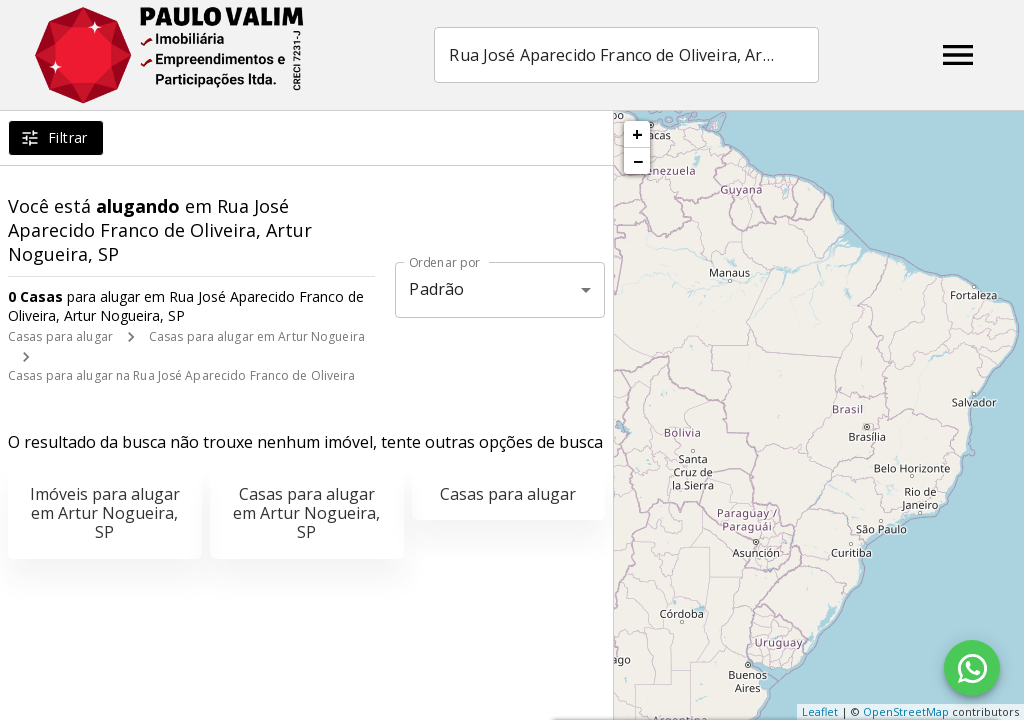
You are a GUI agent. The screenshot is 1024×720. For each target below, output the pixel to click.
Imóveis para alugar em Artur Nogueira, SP (105, 513)
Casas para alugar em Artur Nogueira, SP (306, 513)
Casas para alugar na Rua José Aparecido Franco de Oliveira (182, 375)
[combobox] (626, 55)
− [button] (638, 161)
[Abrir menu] (958, 55)
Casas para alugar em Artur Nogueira (257, 336)
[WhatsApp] (972, 668)
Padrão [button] (436, 289)
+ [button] (637, 134)
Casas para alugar (60, 336)
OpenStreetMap (906, 711)
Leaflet (820, 711)
